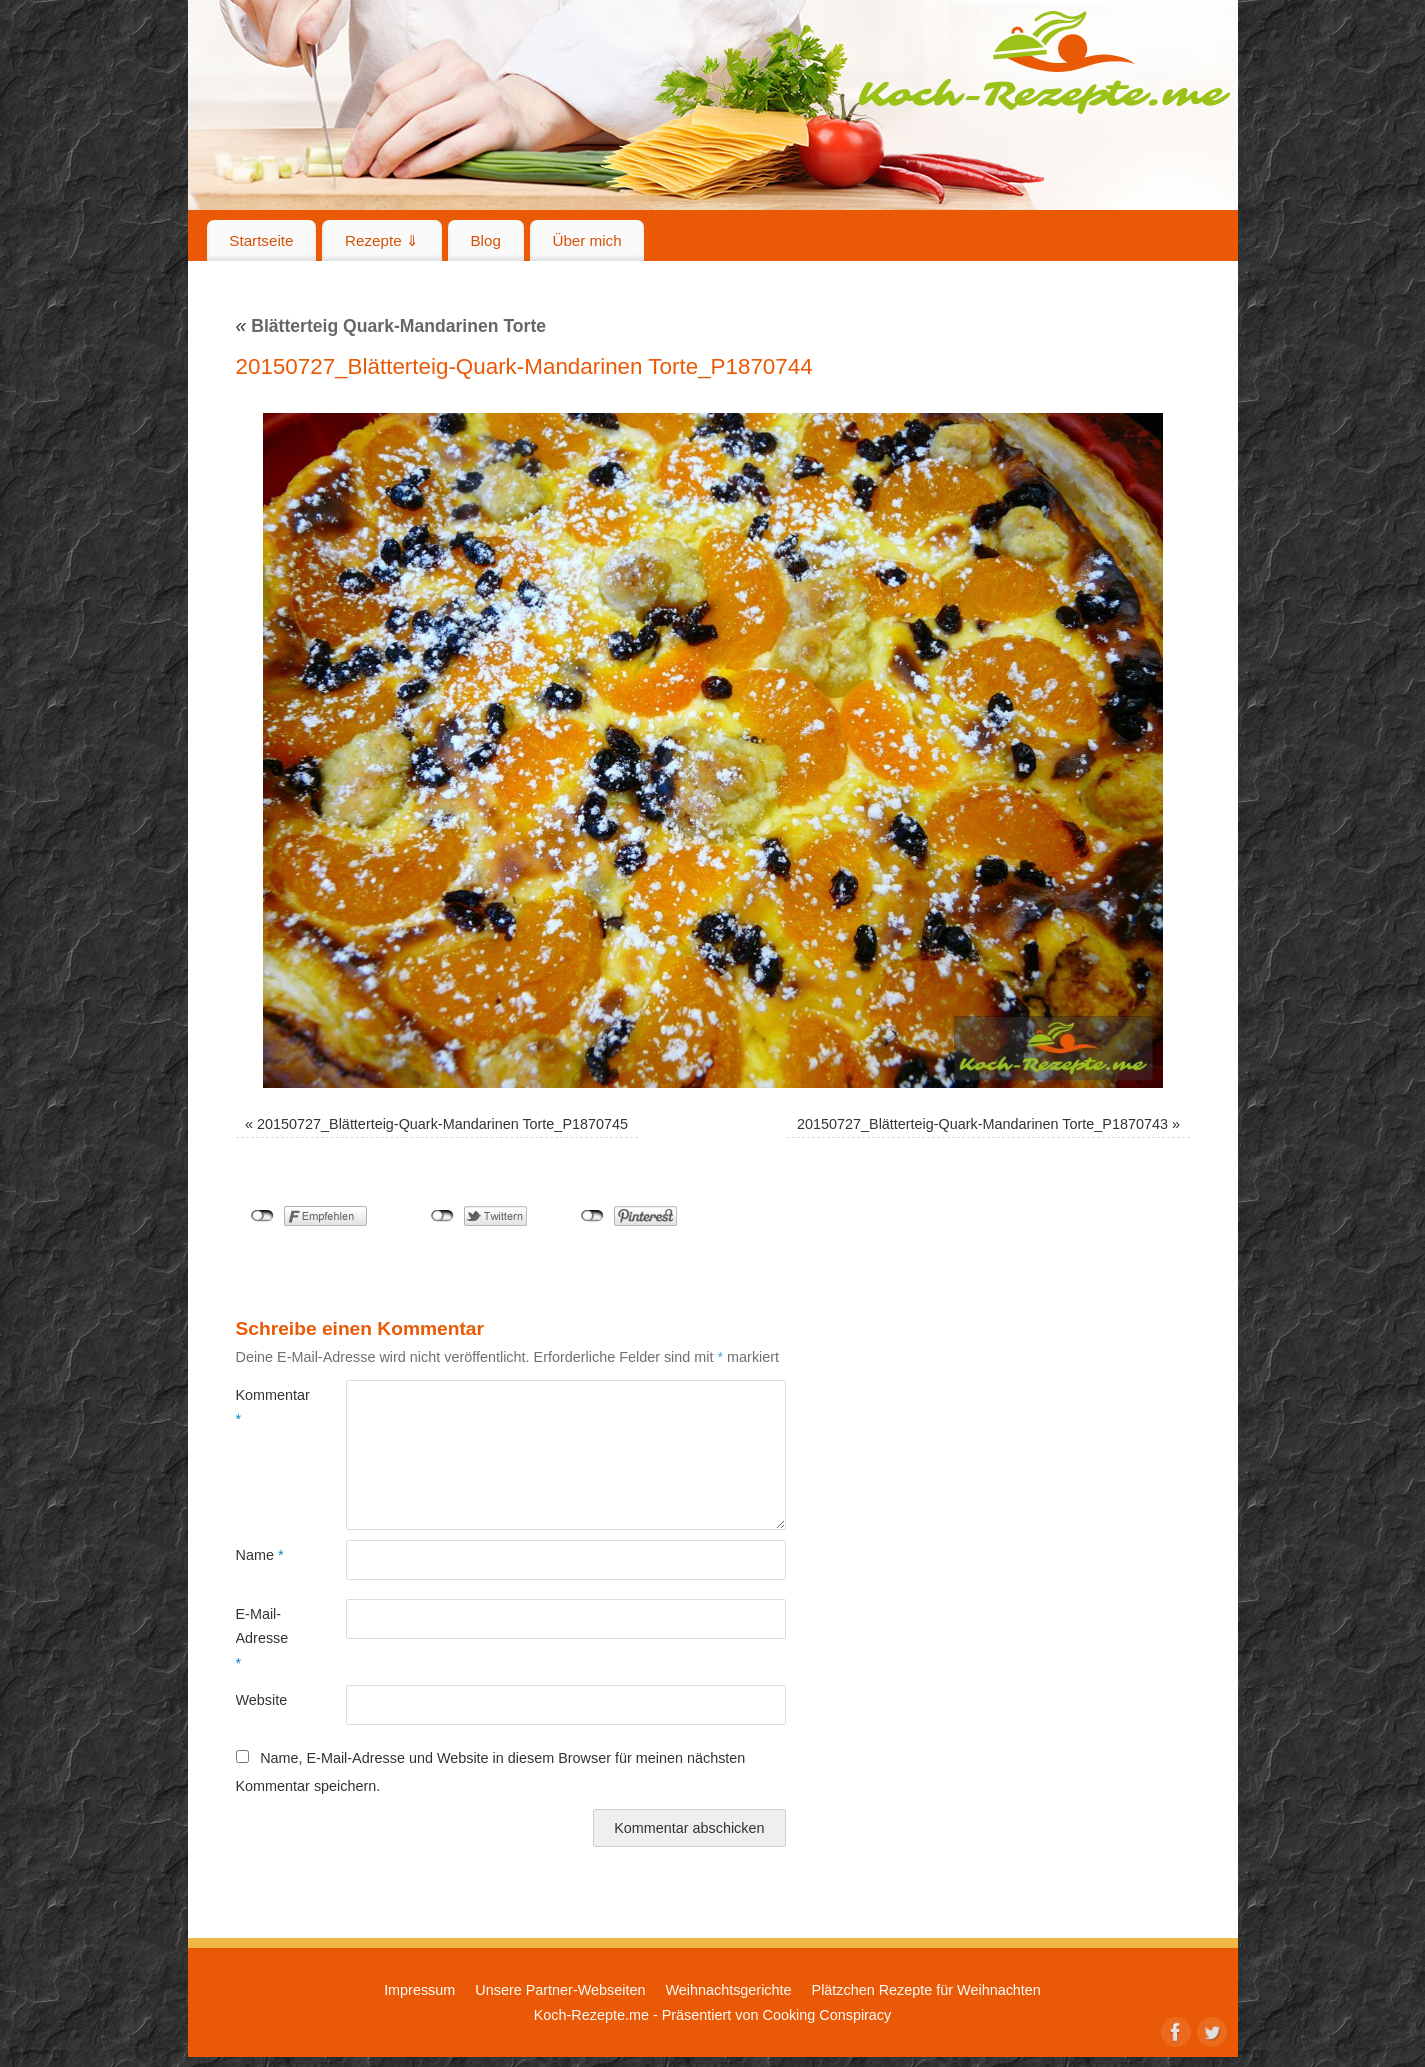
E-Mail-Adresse (262, 1638)
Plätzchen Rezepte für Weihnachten (926, 1990)
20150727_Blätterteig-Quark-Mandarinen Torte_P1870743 (982, 1124)
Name (260, 1555)
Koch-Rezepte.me (1044, 62)
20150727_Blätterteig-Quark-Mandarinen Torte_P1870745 (442, 1124)
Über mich (586, 240)
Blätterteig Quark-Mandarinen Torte (391, 326)
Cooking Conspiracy (826, 2015)
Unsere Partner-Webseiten (560, 1990)
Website (262, 1700)
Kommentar (263, 1407)
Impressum (419, 1990)
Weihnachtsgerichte (728, 1990)
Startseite (261, 240)
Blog (485, 240)
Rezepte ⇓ (382, 240)
